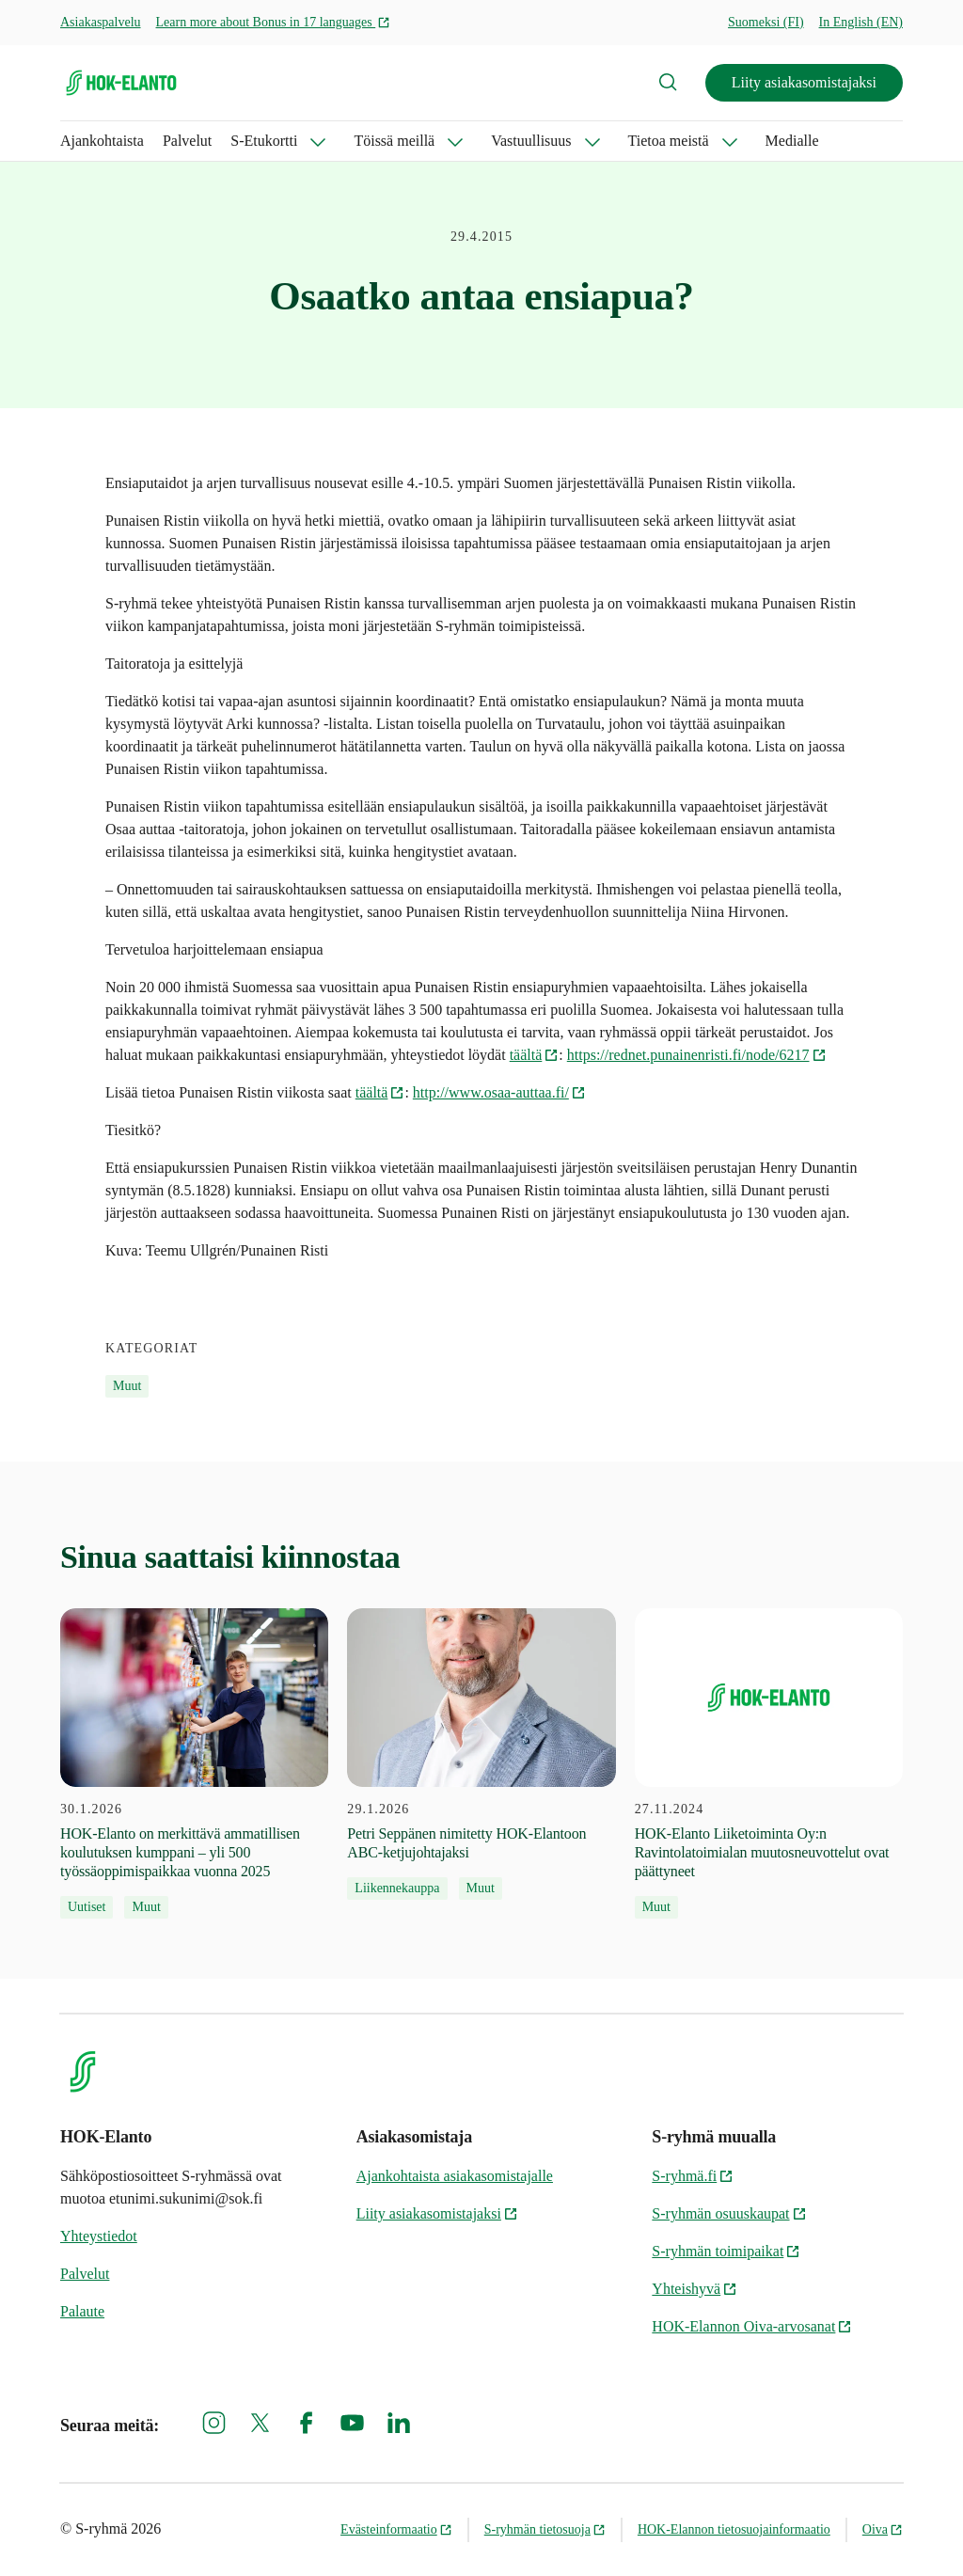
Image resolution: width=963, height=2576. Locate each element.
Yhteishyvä (694, 2289)
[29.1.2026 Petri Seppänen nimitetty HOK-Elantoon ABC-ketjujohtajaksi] (481, 1754)
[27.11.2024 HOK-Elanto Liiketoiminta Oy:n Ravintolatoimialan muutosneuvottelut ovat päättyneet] (769, 1763)
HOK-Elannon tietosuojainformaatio (734, 2529)
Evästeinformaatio (396, 2529)
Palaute (82, 2311)
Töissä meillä (394, 141)
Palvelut (187, 141)
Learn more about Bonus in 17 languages (273, 22)
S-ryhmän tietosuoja (545, 2529)
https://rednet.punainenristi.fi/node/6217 (697, 1055)
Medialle (792, 141)
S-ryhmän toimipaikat (726, 2251)
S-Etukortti (263, 141)
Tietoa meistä (668, 141)
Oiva (882, 2529)
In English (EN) (861, 22)
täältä (535, 1055)
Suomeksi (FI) (766, 22)
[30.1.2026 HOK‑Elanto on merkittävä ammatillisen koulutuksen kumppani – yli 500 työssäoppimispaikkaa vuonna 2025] (194, 1763)
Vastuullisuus (531, 141)
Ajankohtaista (102, 141)
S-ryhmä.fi (693, 2176)
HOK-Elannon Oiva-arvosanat (752, 2326)
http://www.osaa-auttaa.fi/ (499, 1092)
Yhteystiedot (98, 2236)
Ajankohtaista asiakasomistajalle (454, 2176)
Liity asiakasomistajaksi (804, 82)
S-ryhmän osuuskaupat (729, 2213)
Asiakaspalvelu (100, 22)
